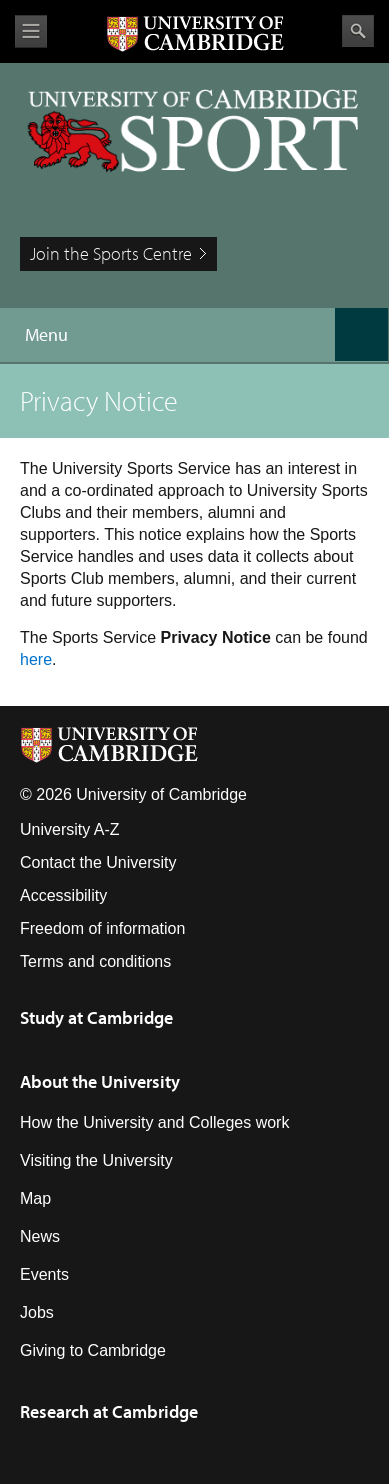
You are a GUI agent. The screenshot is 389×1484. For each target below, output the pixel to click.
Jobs (37, 1312)
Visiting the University (96, 1160)
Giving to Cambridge (93, 1350)
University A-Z (70, 829)
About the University (100, 1081)
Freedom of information (102, 928)
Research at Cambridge (109, 1411)
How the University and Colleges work (154, 1122)
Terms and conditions (95, 961)
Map (35, 1198)
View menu (31, 31)
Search (358, 31)
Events (44, 1274)
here (36, 659)
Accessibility (63, 895)
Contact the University (98, 862)
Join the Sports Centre (111, 253)
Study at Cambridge (96, 1017)
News (40, 1236)
